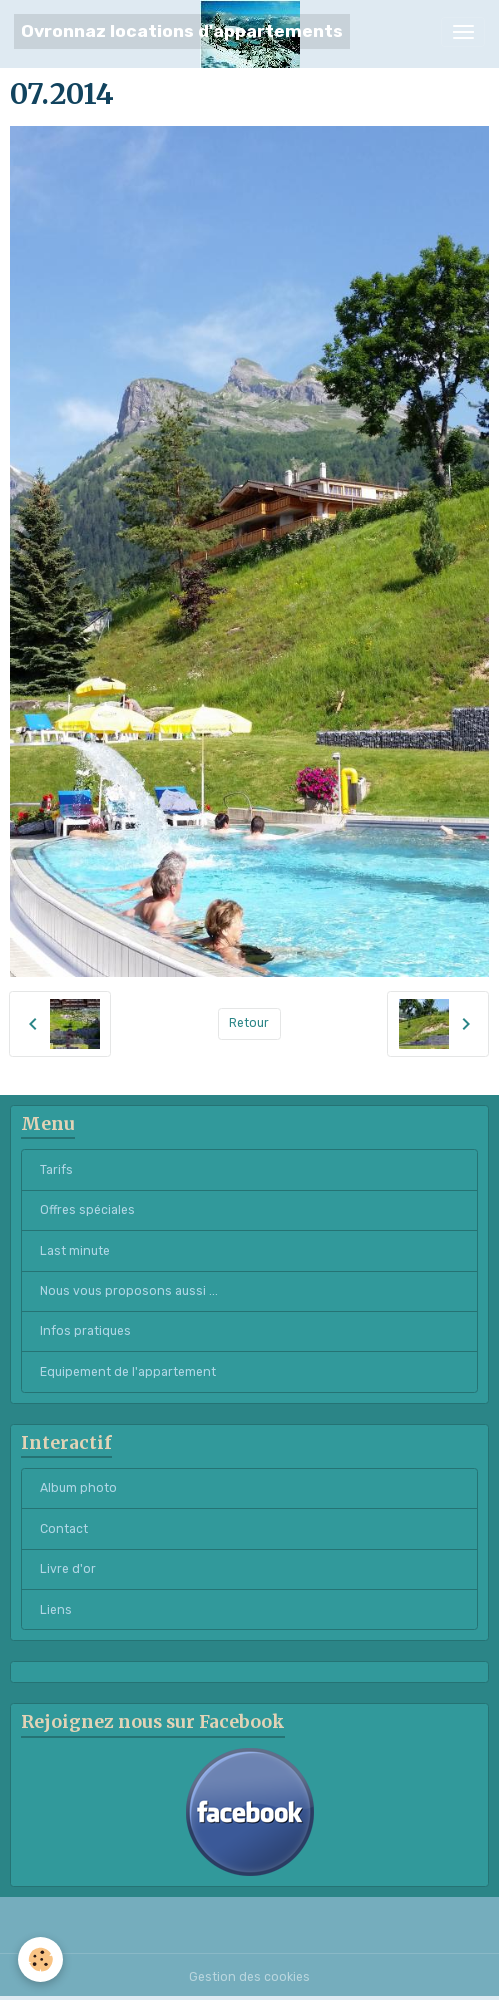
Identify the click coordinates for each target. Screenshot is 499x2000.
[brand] (182, 31)
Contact (64, 1529)
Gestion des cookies (249, 1977)
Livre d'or (68, 1569)
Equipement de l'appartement (128, 1372)
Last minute (75, 1251)
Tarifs (56, 1170)
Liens (56, 1610)
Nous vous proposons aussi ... (129, 1291)
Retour (249, 1023)
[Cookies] (40, 1959)
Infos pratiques (85, 1331)
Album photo (78, 1488)
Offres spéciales (87, 1210)
